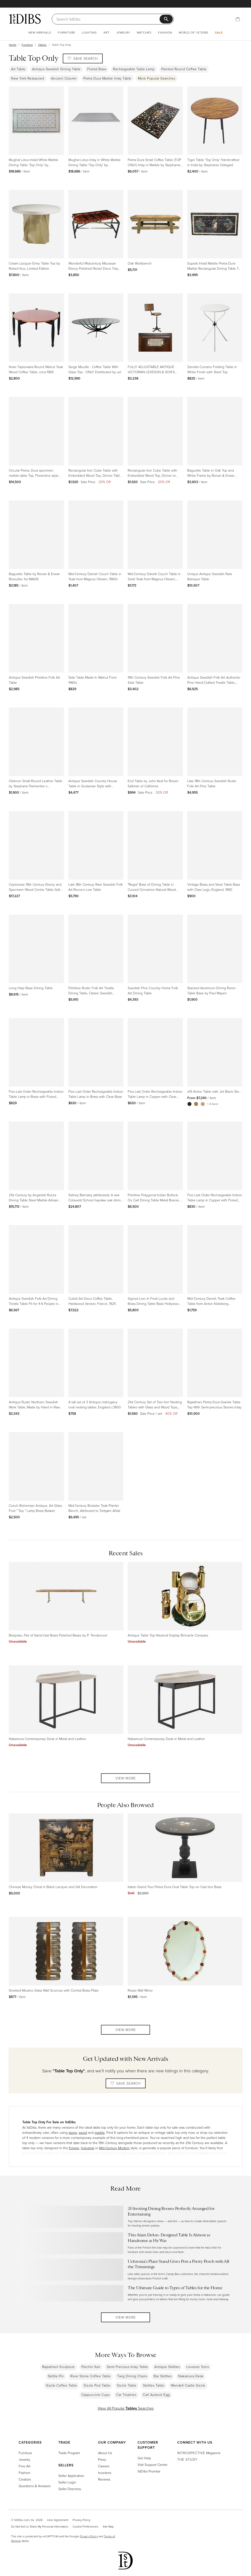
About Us (105, 2452)
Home (12, 45)
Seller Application (71, 2475)
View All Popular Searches (126, 2408)
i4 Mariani (203, 2153)
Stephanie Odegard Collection (143, 2153)
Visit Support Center (152, 2464)
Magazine (199, 2452)
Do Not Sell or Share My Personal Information (39, 2526)
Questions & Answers (34, 2485)
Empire (74, 2148)
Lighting (89, 32)
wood (83, 2132)
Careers (103, 2466)
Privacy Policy (81, 2520)
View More (125, 1778)
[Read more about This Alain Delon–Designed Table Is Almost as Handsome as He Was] (125, 2243)
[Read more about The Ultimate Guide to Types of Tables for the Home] (125, 2293)
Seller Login (67, 2482)
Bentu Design (178, 2153)
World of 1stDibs (193, 32)
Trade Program (69, 2452)
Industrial (87, 2148)
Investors (104, 2472)
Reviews (104, 2479)
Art (106, 32)
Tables (42, 45)
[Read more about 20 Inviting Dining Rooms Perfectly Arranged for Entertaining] (125, 2217)
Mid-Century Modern (114, 2148)
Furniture (66, 32)
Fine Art (24, 2466)
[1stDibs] (25, 19)
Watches (144, 32)
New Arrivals (39, 32)
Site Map (108, 2526)
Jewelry (123, 32)
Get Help (144, 2458)
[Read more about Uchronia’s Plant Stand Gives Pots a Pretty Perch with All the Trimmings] (125, 2270)
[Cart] (238, 19)
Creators (25, 2479)
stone (73, 2132)
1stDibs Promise (149, 2471)
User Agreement (57, 2520)
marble (100, 2132)
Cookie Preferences (85, 2526)
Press (102, 2459)
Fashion (165, 32)
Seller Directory (69, 2488)
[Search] (108, 19)
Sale (219, 32)
